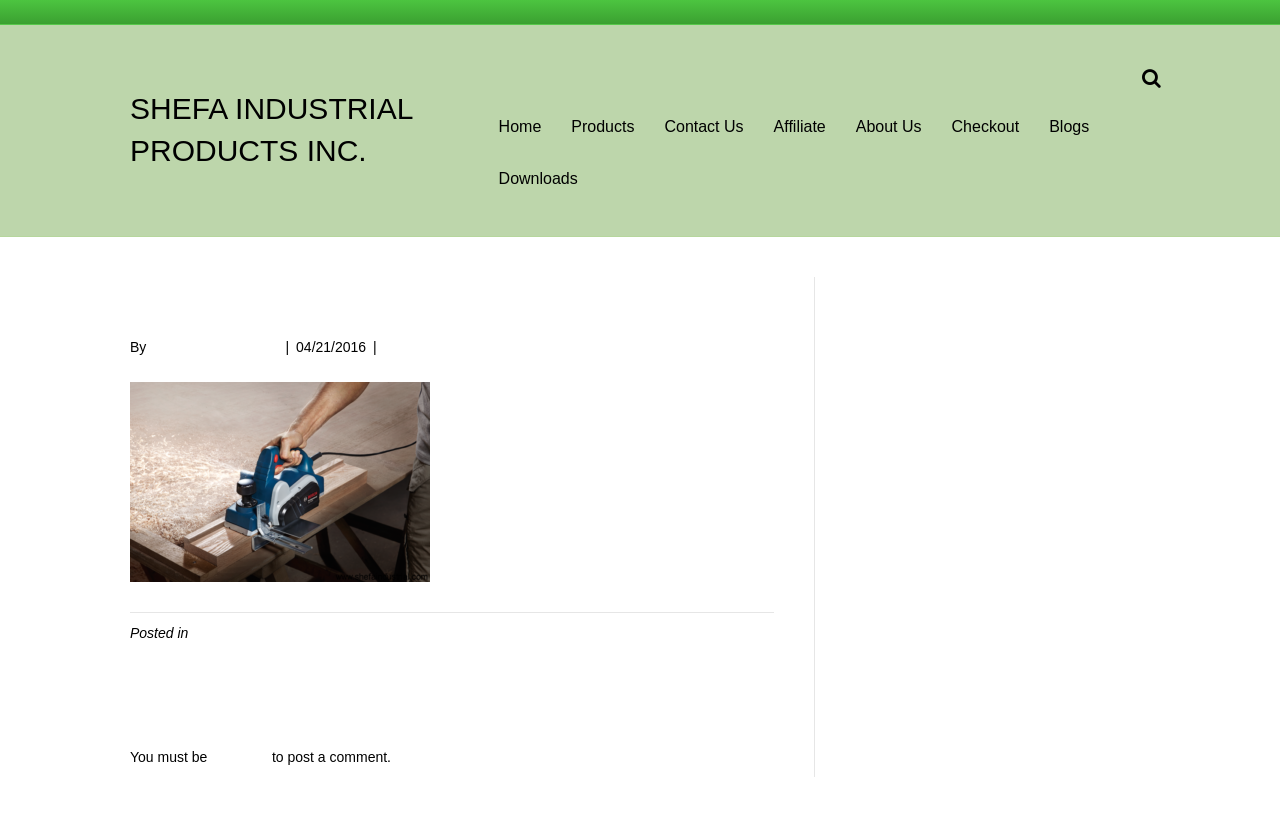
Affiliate (800, 126)
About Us (889, 126)
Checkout (986, 126)
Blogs (1069, 126)
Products (602, 126)
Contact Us (703, 126)
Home (520, 126)
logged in (239, 757)
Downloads (538, 178)
